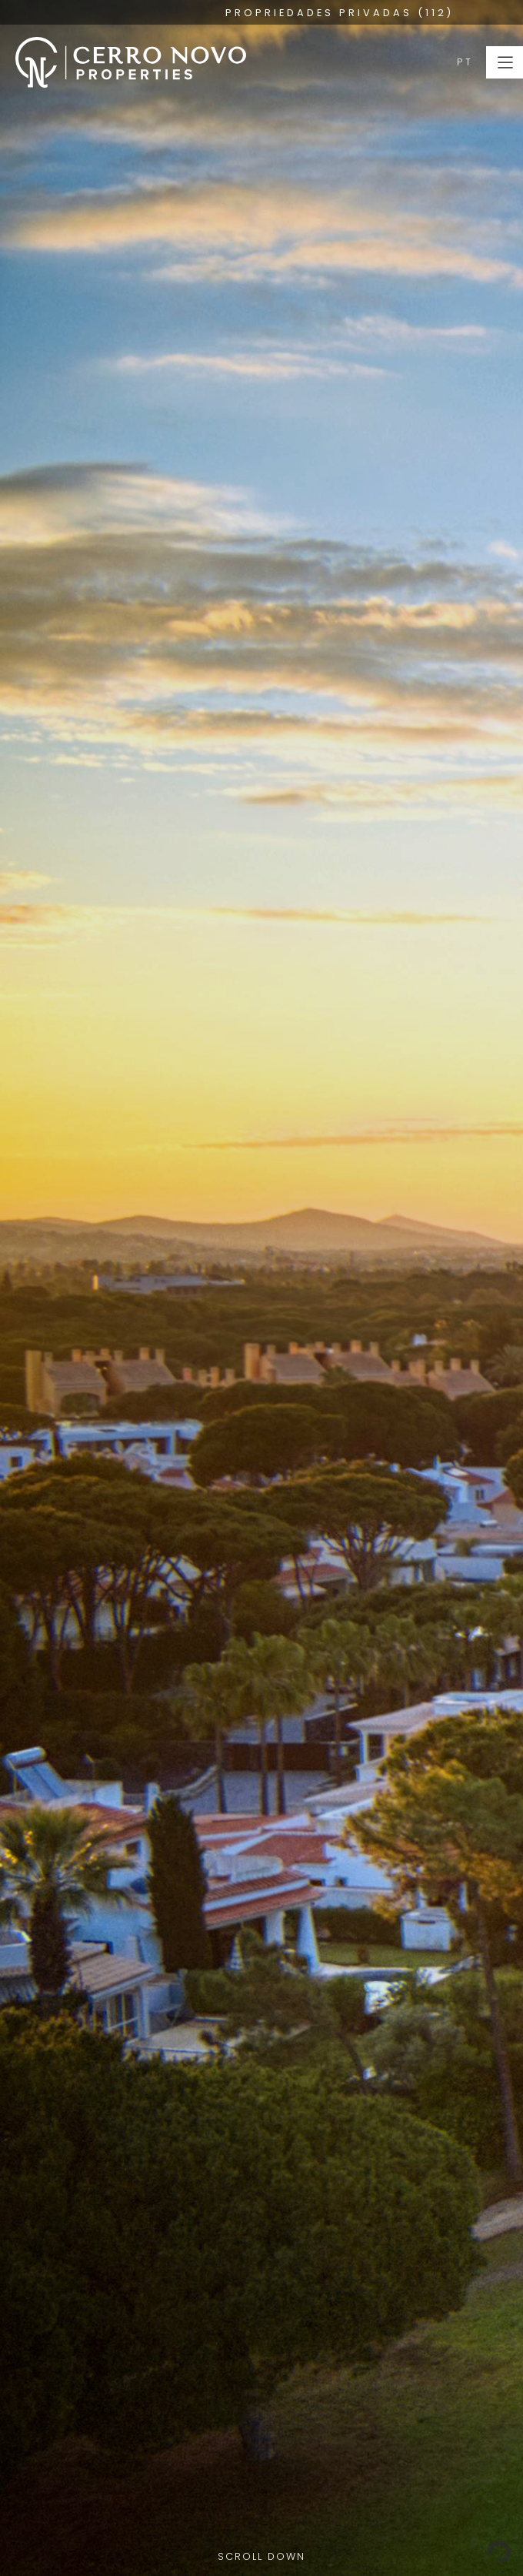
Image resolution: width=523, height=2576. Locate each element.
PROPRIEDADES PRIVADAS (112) (339, 12)
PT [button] (465, 61)
